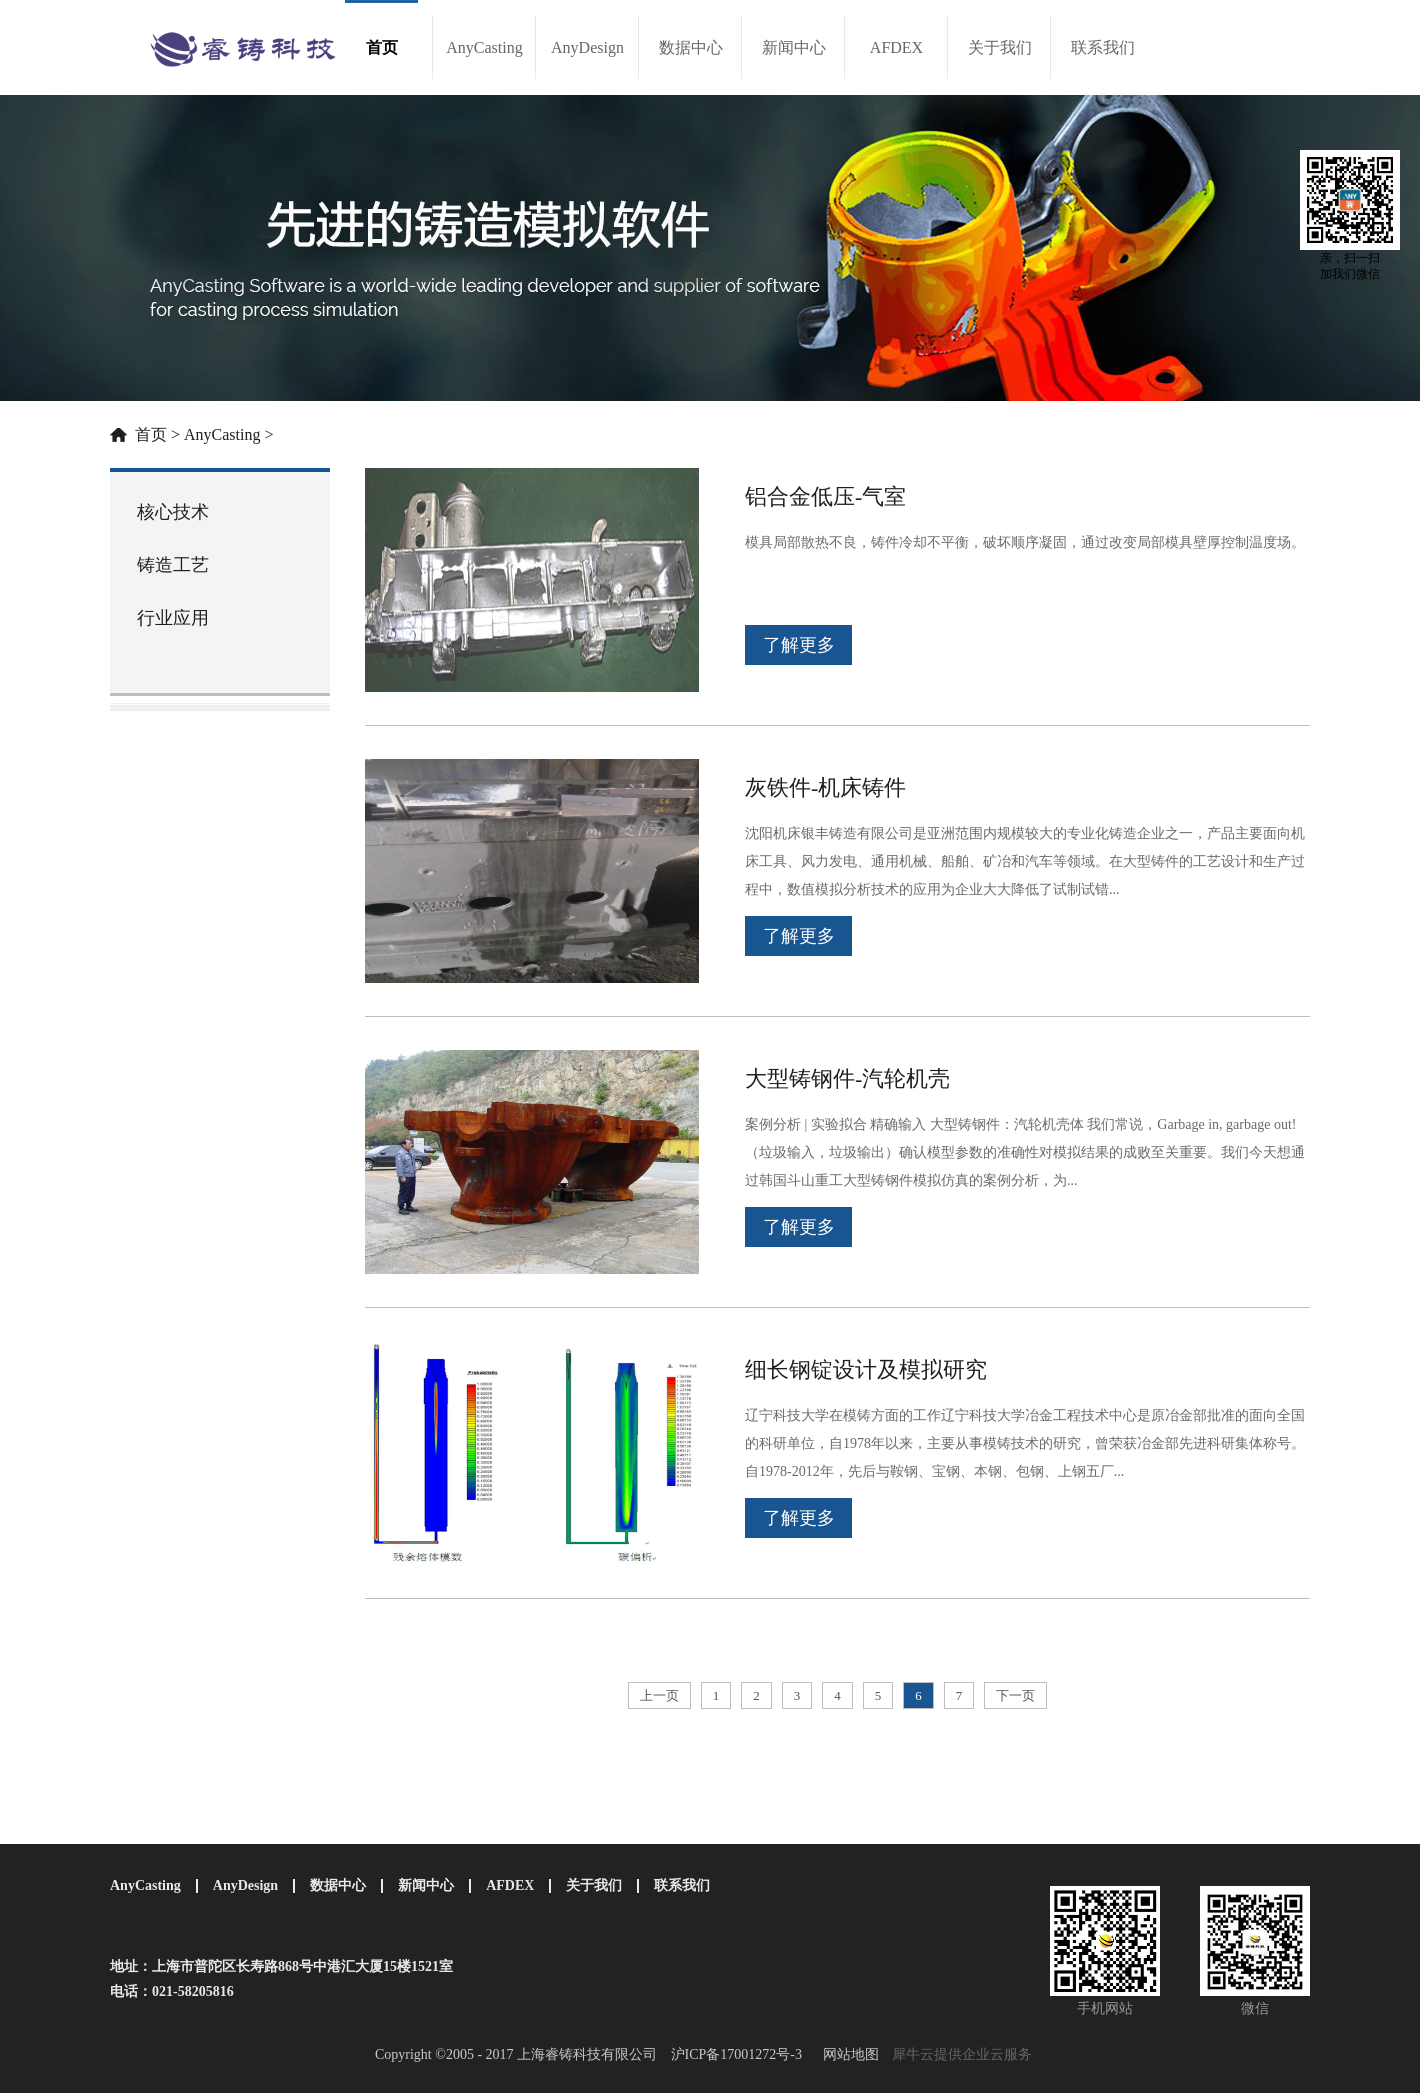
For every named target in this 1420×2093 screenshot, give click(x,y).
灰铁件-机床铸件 (825, 787)
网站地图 (847, 2054)
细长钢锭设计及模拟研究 (866, 1369)
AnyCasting (222, 434)
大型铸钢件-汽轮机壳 (847, 1078)
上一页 (659, 1695)
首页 (382, 47)
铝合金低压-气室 (825, 496)
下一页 (1015, 1695)
